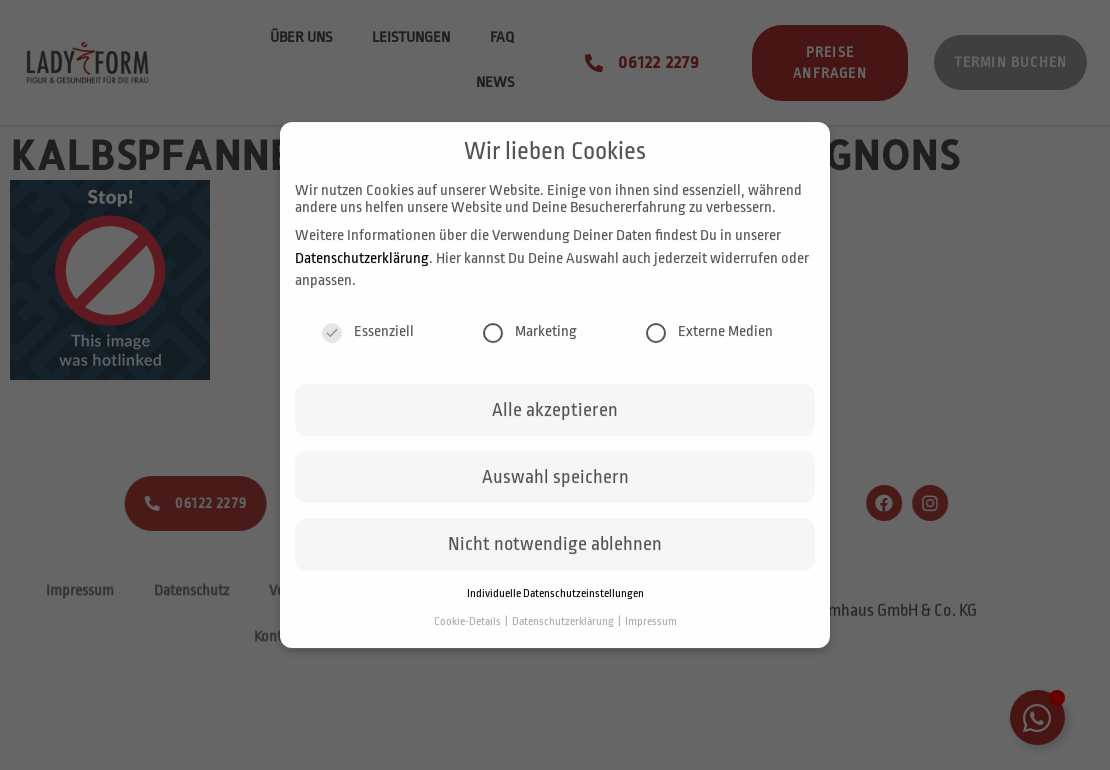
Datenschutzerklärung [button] (564, 631)
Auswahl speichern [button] (555, 488)
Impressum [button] (651, 631)
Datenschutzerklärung (362, 268)
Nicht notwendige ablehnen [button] (555, 555)
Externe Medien (709, 341)
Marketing (530, 341)
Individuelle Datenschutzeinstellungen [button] (555, 603)
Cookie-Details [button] (468, 631)
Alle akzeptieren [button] (555, 420)
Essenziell (368, 341)
